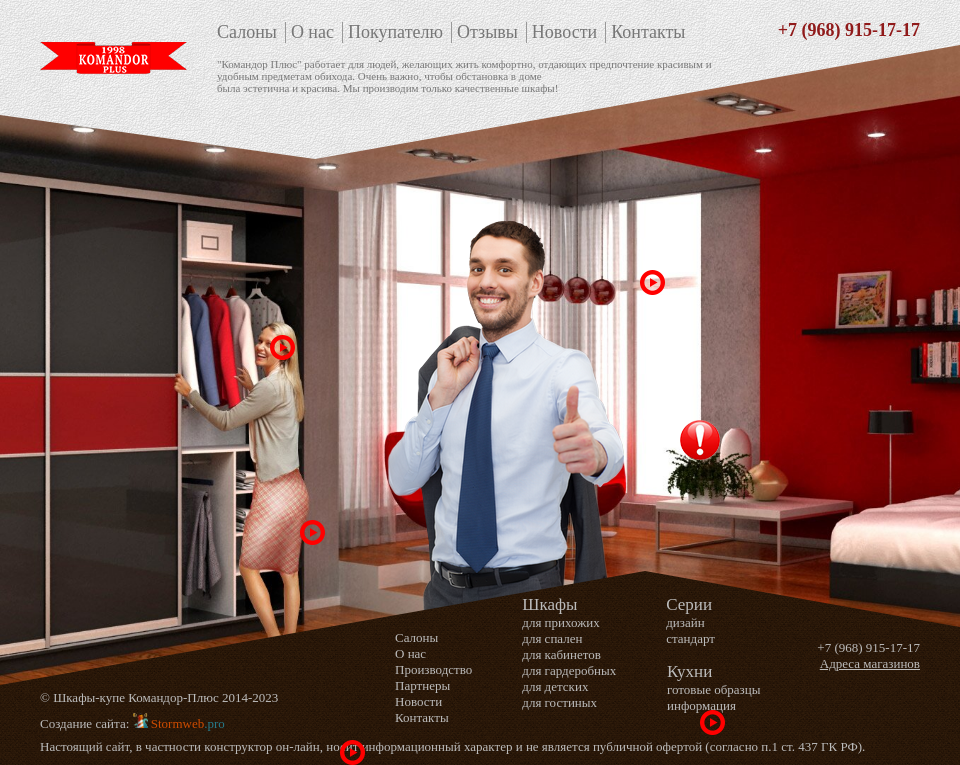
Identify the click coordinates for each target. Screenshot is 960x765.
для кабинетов (561, 654)
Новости (564, 32)
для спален (552, 638)
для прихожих (560, 622)
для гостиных (559, 702)
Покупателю (395, 32)
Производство (433, 669)
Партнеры (422, 685)
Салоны (247, 32)
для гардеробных (569, 670)
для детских (555, 686)
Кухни (689, 671)
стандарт (690, 638)
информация (701, 705)
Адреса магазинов (870, 663)
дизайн (685, 622)
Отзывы (487, 32)
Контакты (648, 32)
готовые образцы (713, 689)
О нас (312, 32)
